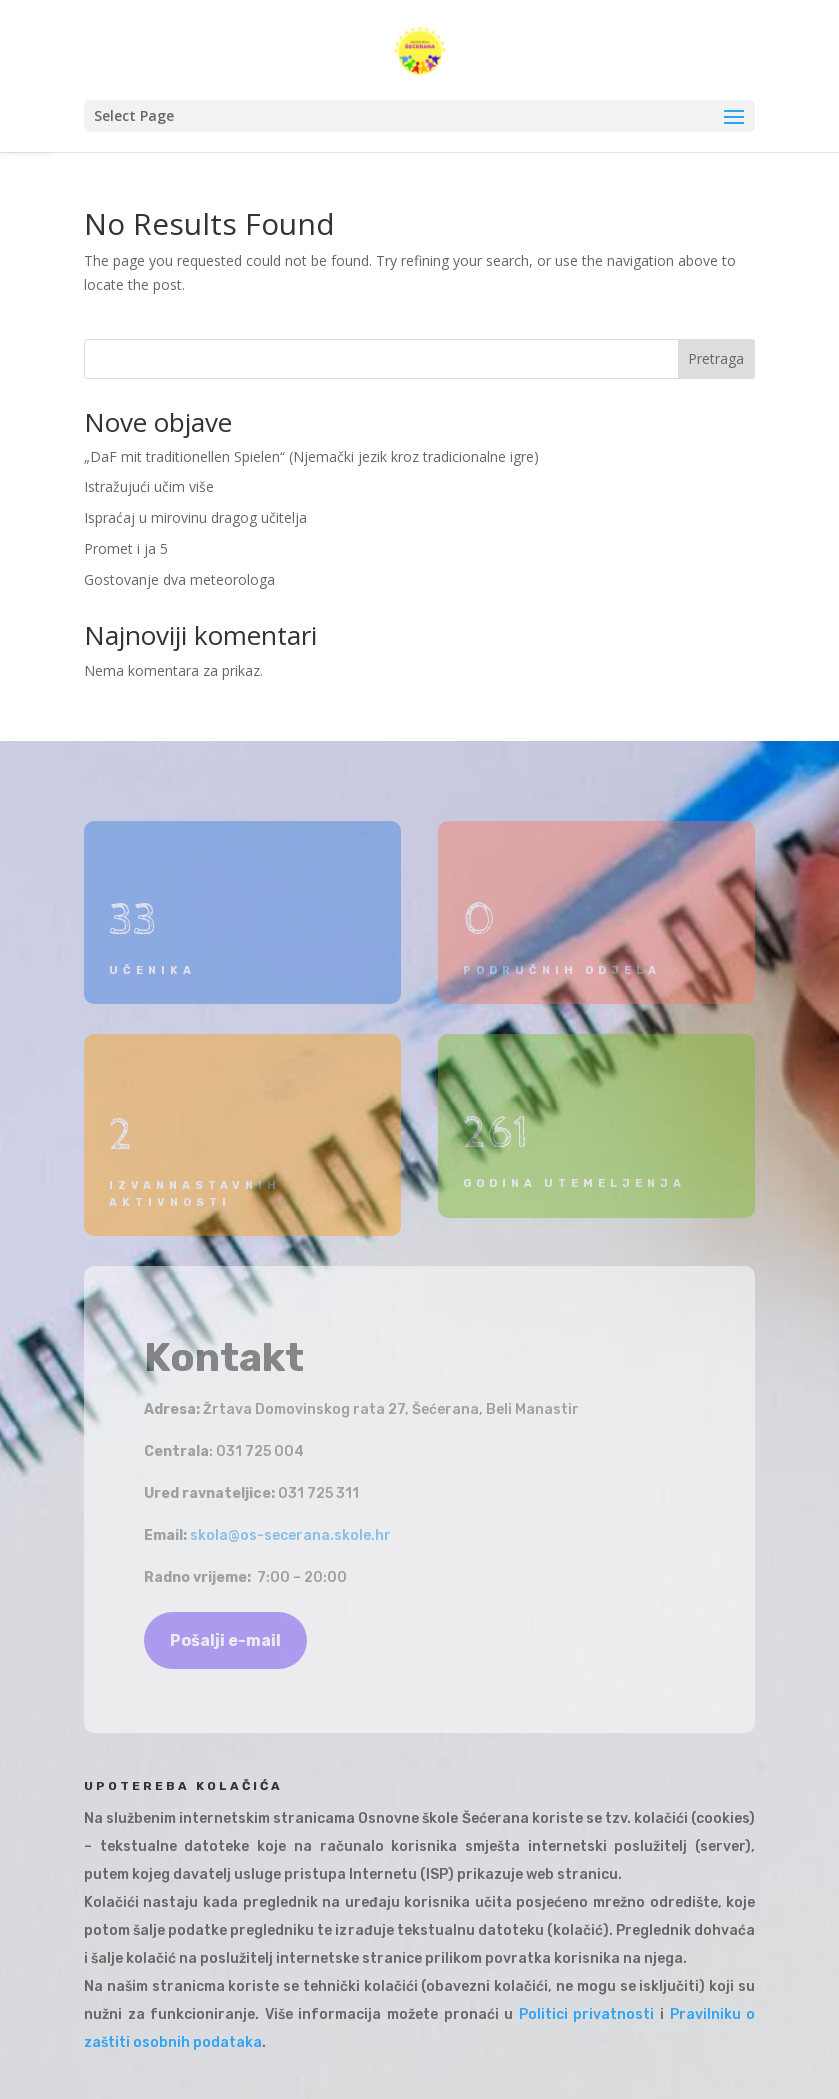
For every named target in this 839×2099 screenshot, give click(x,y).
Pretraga (716, 358)
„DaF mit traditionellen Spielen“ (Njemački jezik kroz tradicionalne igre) (311, 456)
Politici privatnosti (587, 2014)
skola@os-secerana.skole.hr (290, 1535)
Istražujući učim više (149, 486)
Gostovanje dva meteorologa (179, 579)
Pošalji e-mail (225, 1640)
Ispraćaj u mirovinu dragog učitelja (195, 517)
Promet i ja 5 (126, 548)
